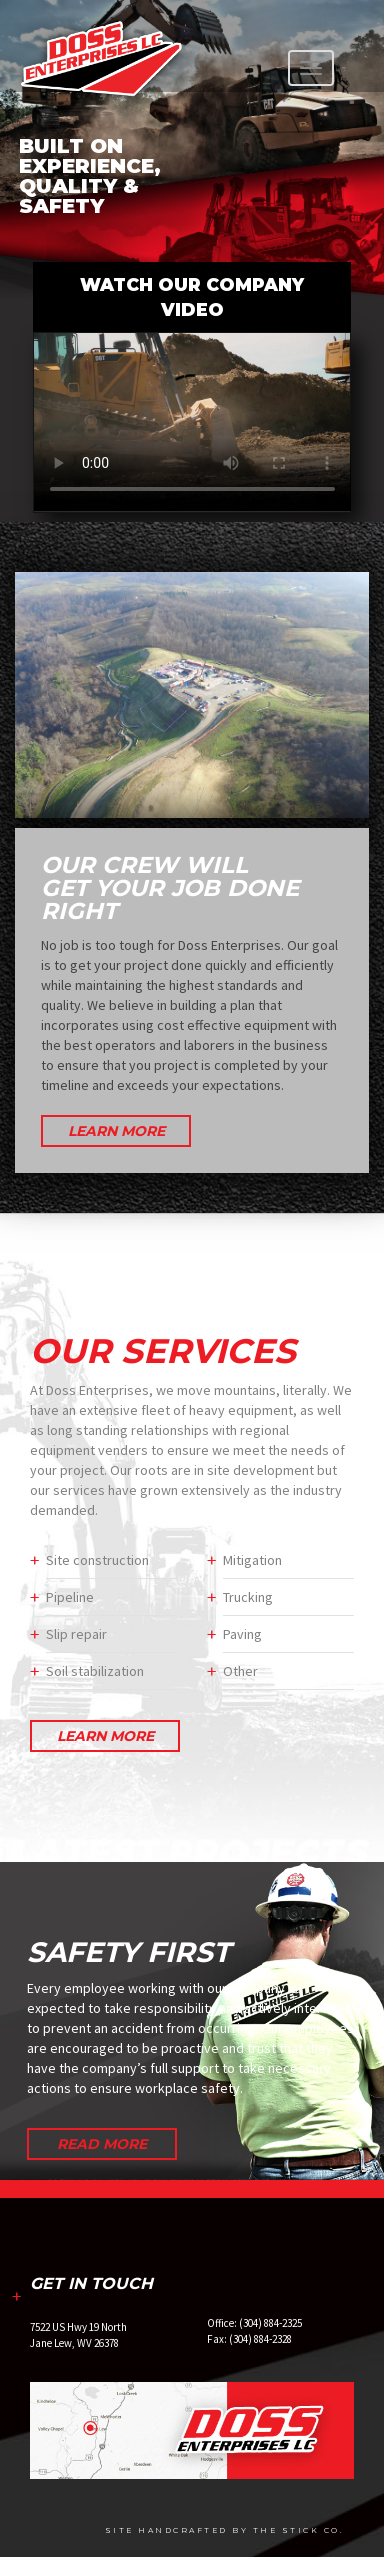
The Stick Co (296, 2530)
